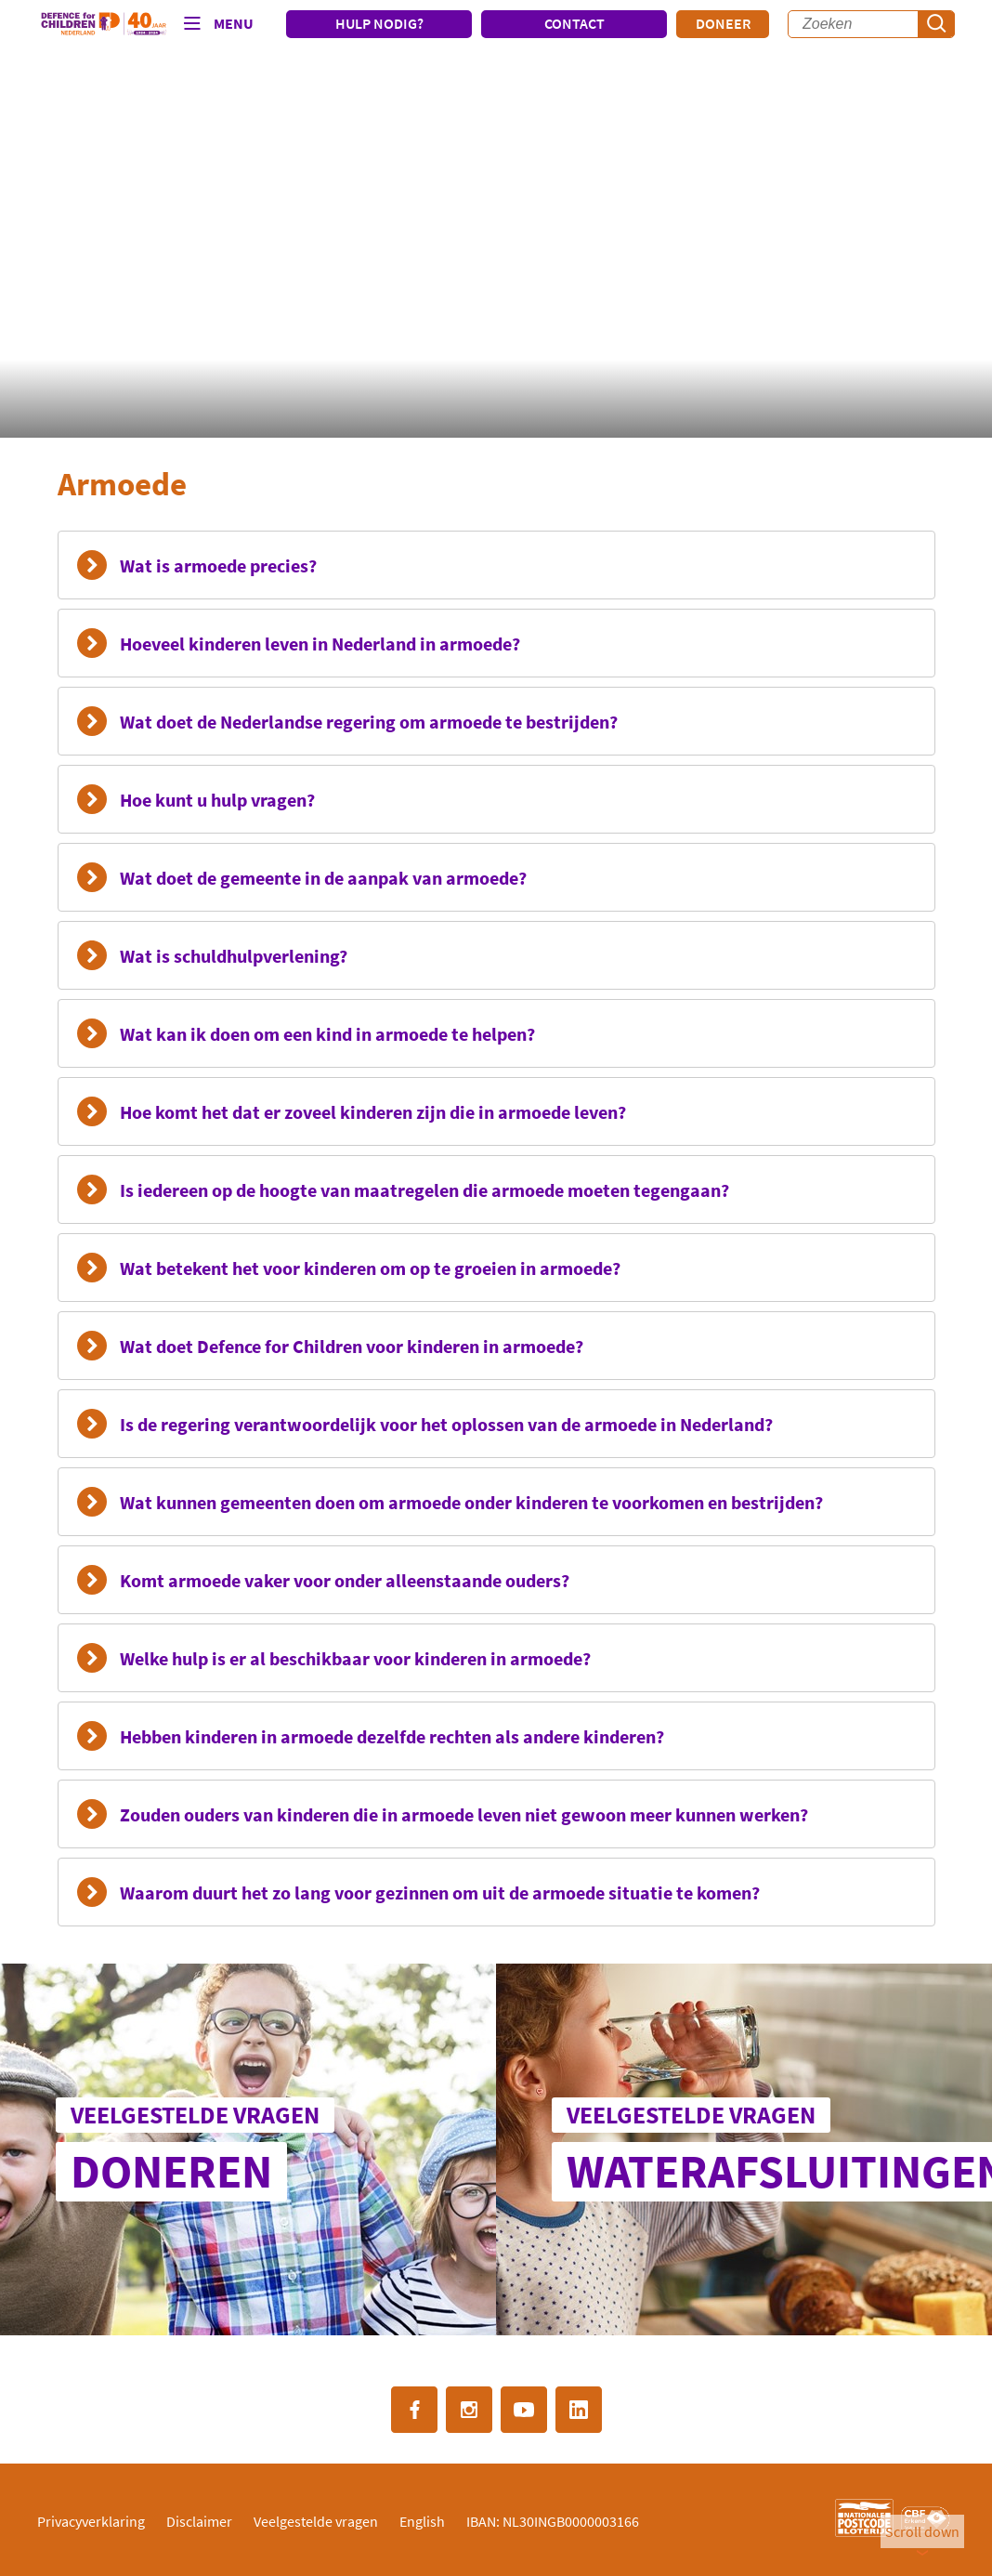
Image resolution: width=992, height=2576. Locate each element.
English (422, 2521)
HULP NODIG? (379, 23)
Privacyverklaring (91, 2521)
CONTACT (574, 23)
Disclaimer (199, 2521)
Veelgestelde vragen (316, 2521)
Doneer (723, 23)
